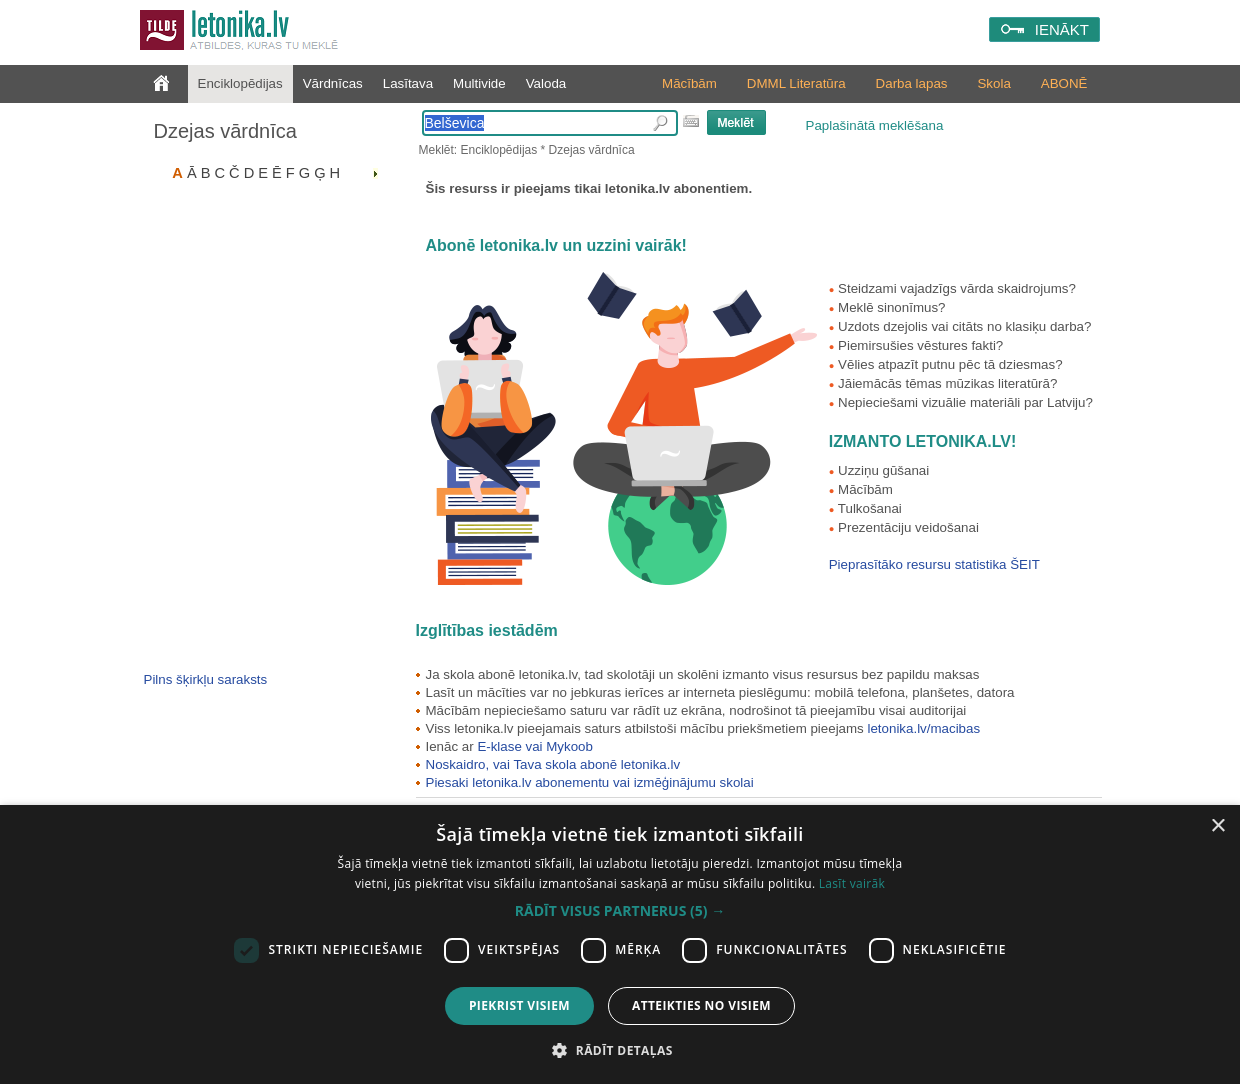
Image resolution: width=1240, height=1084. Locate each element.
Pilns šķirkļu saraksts (206, 679)
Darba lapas (912, 83)
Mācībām (689, 83)
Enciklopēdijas (240, 83)
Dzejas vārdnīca (225, 131)
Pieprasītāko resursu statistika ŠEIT (934, 564)
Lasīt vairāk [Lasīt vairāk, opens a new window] (852, 883)
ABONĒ (1064, 83)
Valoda (546, 83)
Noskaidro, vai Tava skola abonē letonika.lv (553, 764)
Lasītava (408, 83)
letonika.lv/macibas (923, 728)
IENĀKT (1062, 29)
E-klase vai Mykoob (535, 746)
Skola (993, 83)
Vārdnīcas (333, 83)
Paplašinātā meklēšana (875, 125)
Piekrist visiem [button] (519, 1005)
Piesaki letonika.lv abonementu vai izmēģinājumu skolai (590, 782)
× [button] (1217, 826)
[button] (620, 911)
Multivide (479, 83)
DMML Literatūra (796, 83)
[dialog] (620, 944)
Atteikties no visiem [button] (701, 1005)
